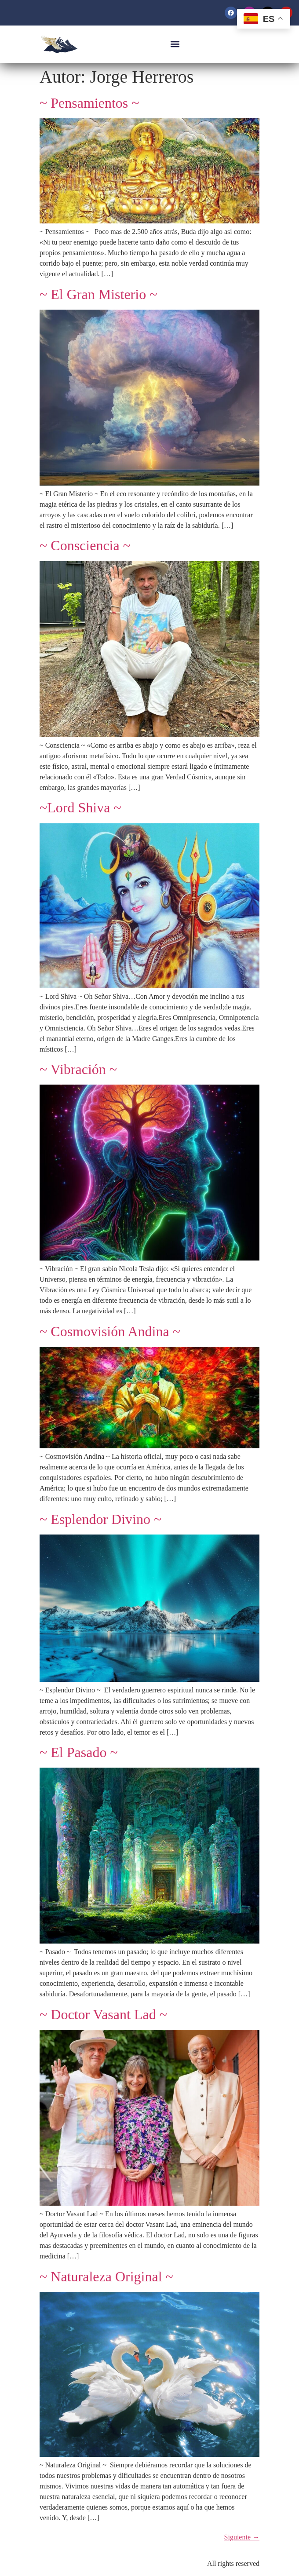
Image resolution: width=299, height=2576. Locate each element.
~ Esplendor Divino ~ (100, 1519)
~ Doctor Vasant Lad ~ (103, 2014)
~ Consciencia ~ (85, 545)
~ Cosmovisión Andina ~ (110, 1331)
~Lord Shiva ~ (80, 807)
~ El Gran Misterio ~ (98, 294)
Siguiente (241, 2537)
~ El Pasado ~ (79, 1752)
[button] (175, 44)
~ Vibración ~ (78, 1069)
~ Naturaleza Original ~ (106, 2276)
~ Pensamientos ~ (89, 103)
